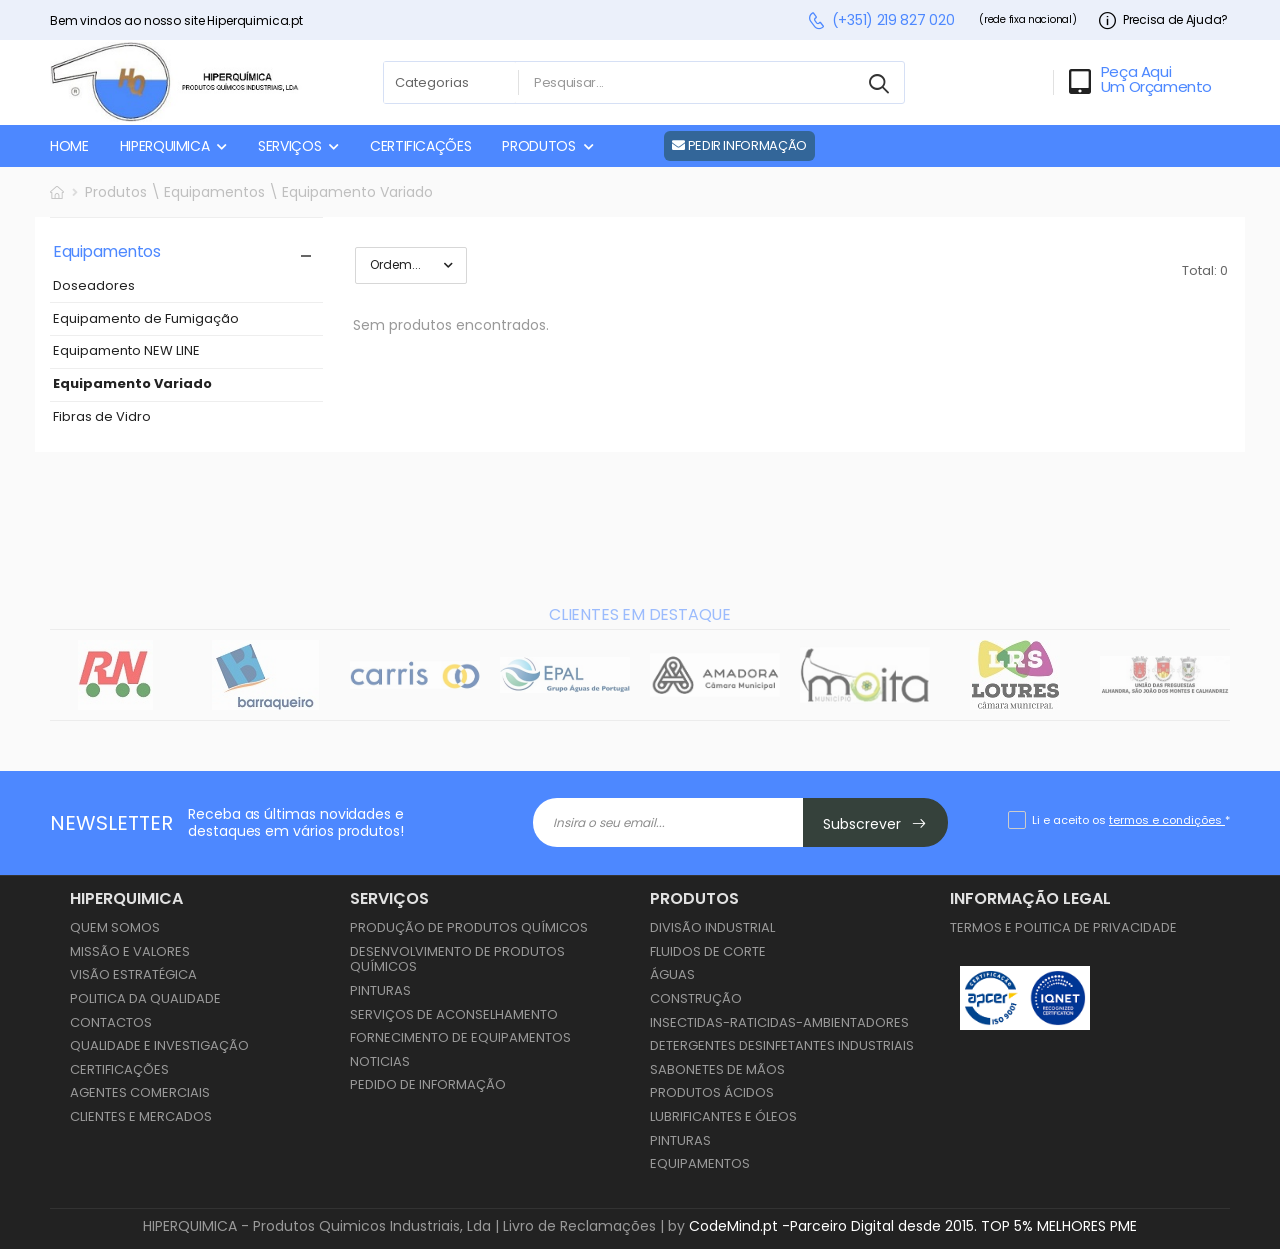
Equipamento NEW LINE (126, 351)
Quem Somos (115, 927)
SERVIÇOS (289, 146)
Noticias (380, 1061)
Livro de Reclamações (579, 1226)
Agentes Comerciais (140, 1092)
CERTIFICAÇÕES (420, 146)
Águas (672, 974)
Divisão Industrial (712, 927)
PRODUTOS (538, 146)
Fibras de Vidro (102, 417)
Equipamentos (700, 1163)
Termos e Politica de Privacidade (1063, 927)
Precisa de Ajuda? (1163, 20)
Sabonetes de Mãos (717, 1069)
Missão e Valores (130, 951)
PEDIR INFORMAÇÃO (739, 145)
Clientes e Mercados (141, 1116)
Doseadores (94, 286)
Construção (696, 998)
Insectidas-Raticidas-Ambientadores (779, 1022)
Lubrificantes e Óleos (723, 1116)
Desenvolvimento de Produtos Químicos (457, 959)
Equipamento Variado (132, 384)
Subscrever (875, 824)
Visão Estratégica (133, 974)
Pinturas (380, 990)
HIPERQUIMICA (165, 146)
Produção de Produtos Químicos (469, 927)
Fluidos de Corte (708, 951)
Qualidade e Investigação (159, 1045)
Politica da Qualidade (145, 998)
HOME (69, 146)
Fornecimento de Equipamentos (460, 1037)
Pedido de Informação (428, 1084)
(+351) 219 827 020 (881, 20)
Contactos (111, 1022)
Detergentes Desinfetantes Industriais (782, 1045)
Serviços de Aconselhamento (454, 1014)
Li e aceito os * (1131, 820)
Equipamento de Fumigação (146, 319)
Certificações (119, 1069)
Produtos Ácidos (712, 1092)
